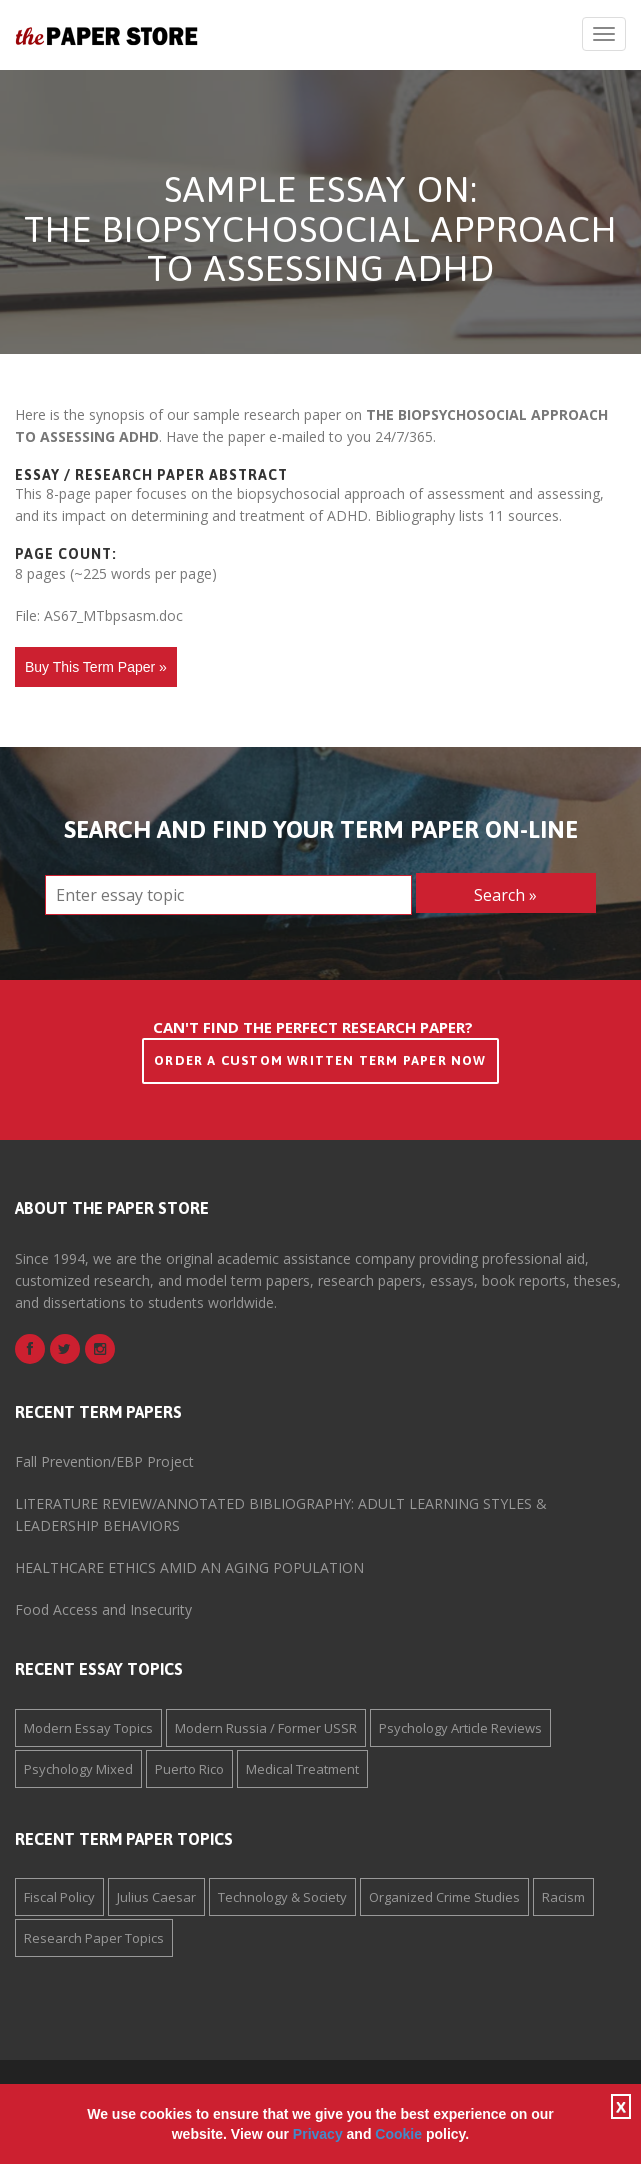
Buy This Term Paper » (96, 667)
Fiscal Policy (59, 1897)
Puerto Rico (189, 1769)
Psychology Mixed (78, 1769)
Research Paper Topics (94, 1938)
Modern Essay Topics (88, 1728)
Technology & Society (282, 1897)
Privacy (318, 2134)
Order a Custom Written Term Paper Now (320, 1060)
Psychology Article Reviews (460, 1728)
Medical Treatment (302, 1769)
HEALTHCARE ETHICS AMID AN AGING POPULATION (189, 1567)
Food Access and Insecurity (103, 1609)
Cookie (398, 2134)
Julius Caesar (156, 1897)
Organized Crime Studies (444, 1897)
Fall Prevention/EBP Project (104, 1461)
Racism (563, 1897)
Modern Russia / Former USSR (266, 1728)
